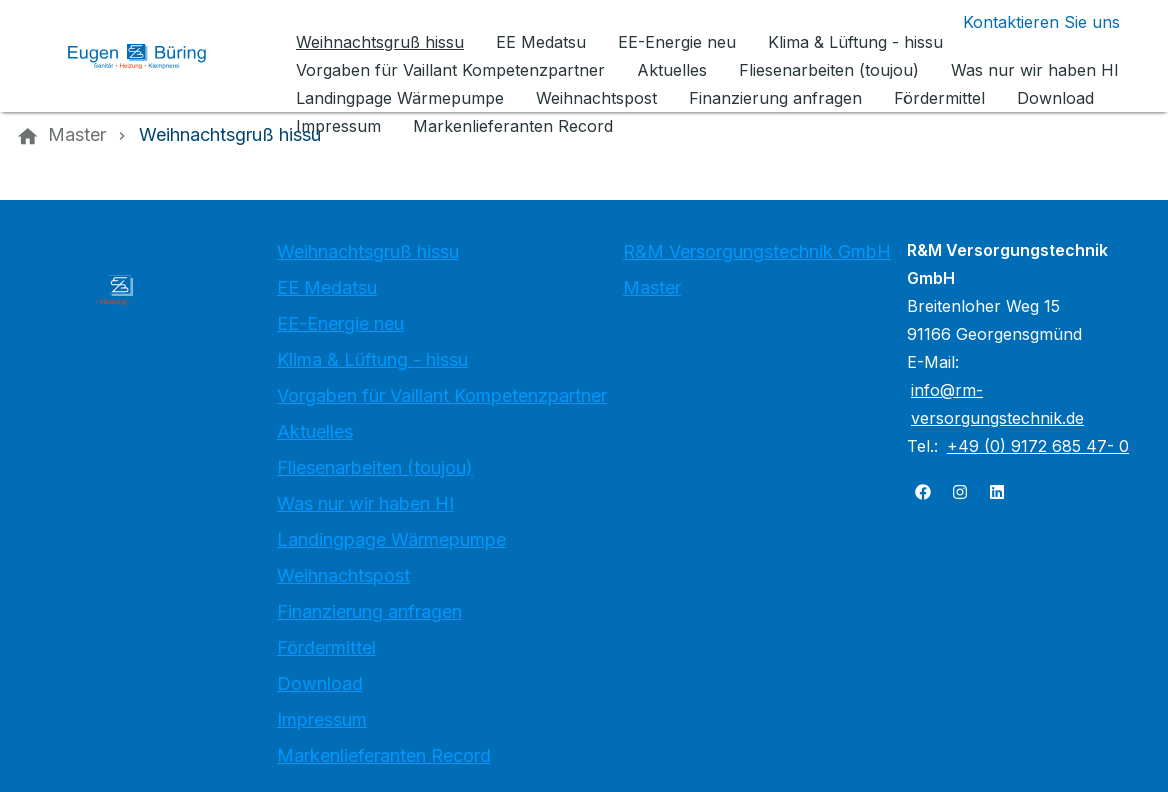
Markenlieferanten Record (384, 755)
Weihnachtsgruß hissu (368, 251)
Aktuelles (315, 431)
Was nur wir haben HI (365, 503)
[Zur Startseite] (152, 56)
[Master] (77, 135)
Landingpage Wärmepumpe (391, 539)
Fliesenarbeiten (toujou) (375, 467)
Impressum (322, 719)
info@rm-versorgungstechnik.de (997, 404)
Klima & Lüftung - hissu (372, 359)
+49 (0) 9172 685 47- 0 (1038, 446)
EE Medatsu (327, 287)
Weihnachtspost (343, 575)
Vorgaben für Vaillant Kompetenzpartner (442, 395)
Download (320, 683)
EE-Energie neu (340, 323)
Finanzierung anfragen (369, 611)
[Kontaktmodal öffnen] (1025, 22)
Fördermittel (326, 647)
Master (652, 287)
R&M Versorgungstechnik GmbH (757, 251)
